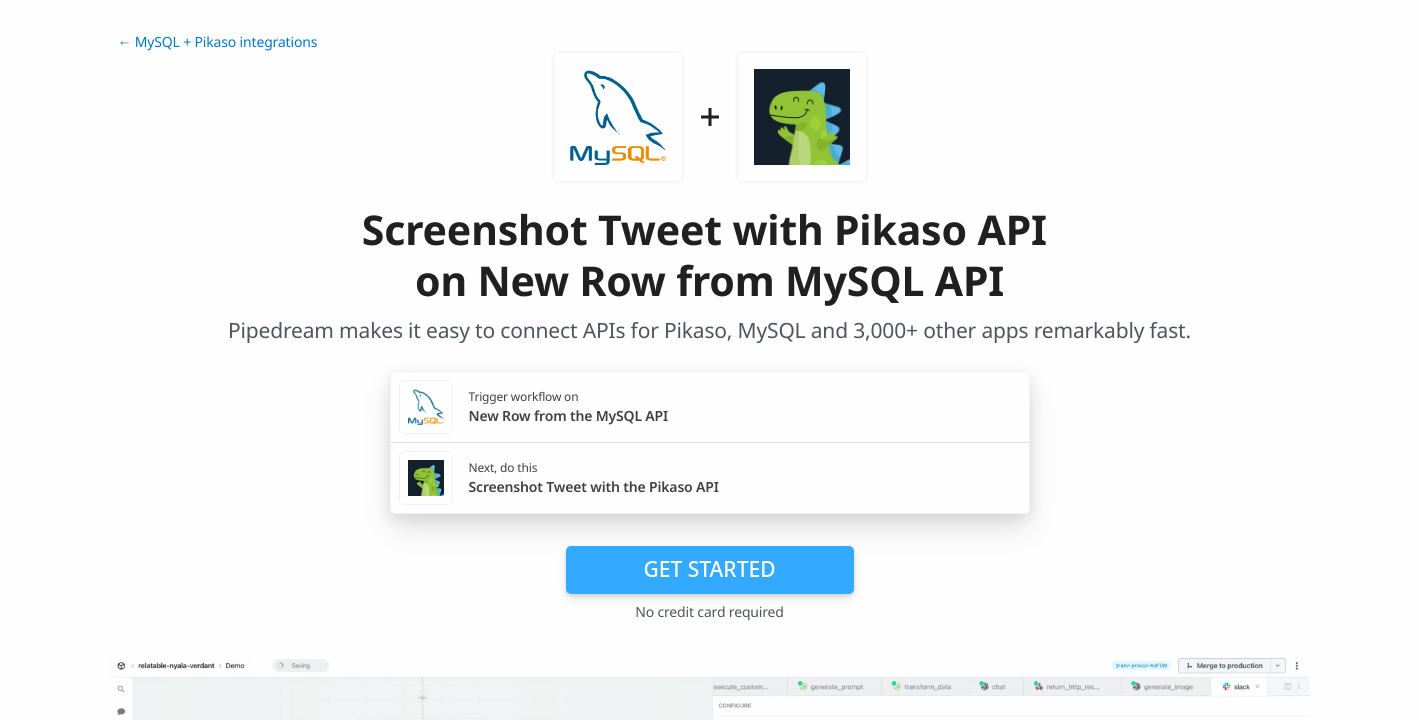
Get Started (710, 569)
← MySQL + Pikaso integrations (218, 42)
